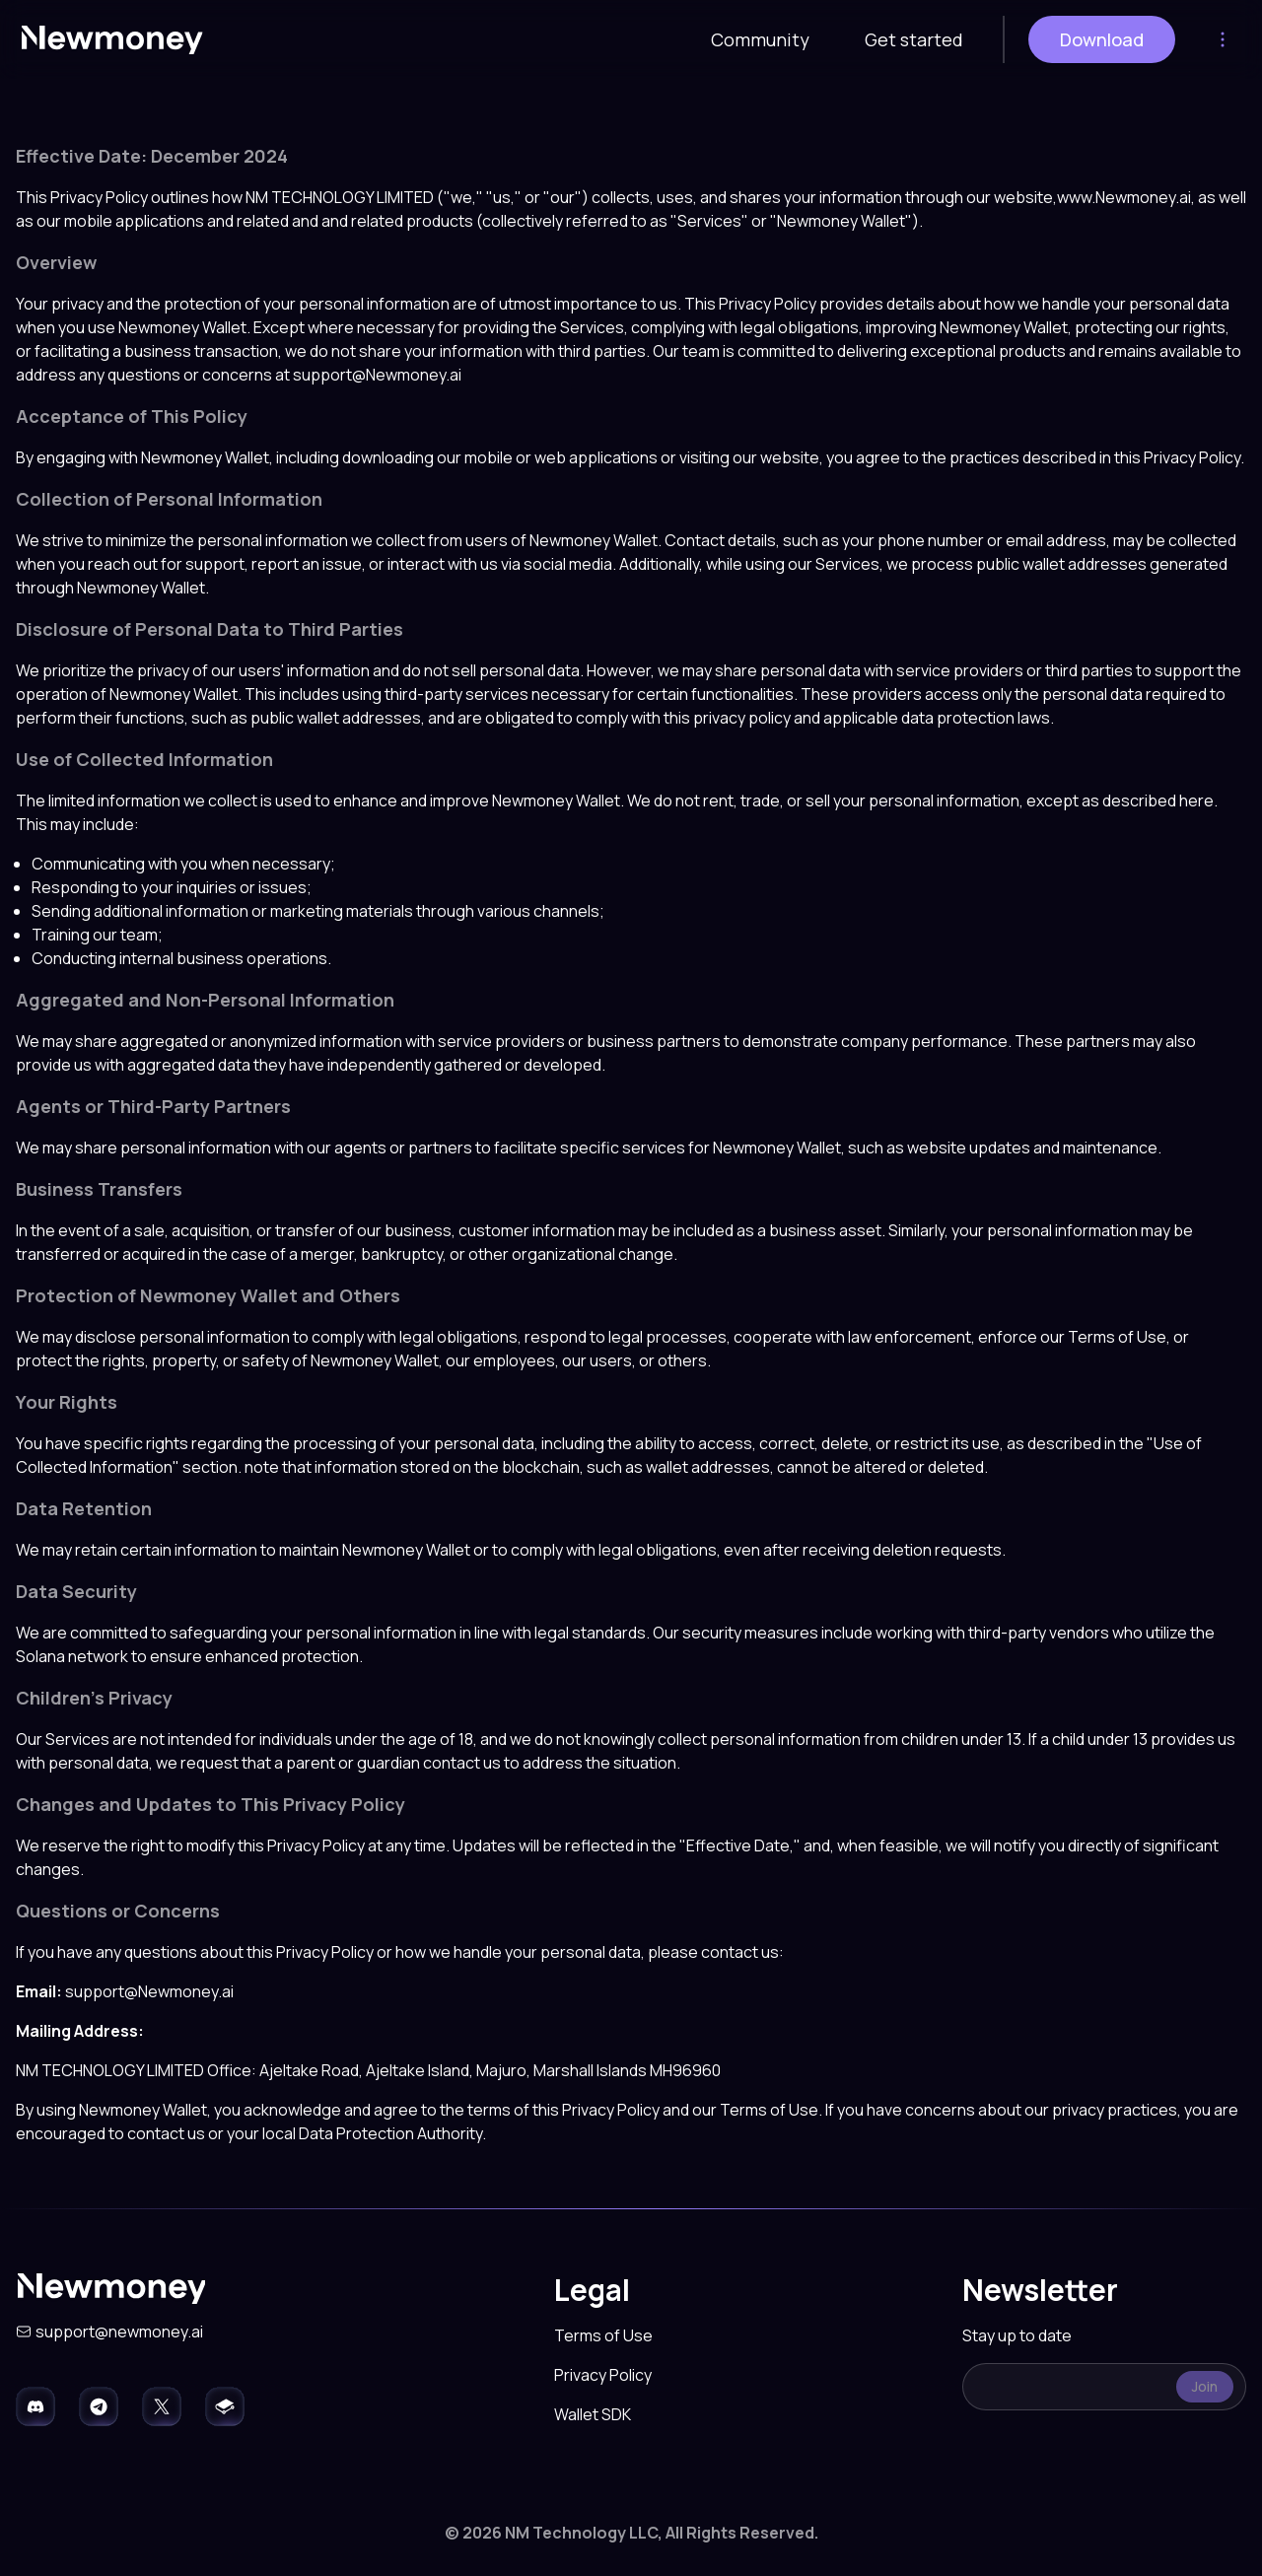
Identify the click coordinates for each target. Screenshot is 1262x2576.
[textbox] (1104, 2386)
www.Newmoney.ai (1124, 197)
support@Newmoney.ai (377, 374)
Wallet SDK (592, 2414)
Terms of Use (603, 2335)
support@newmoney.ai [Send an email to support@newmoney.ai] (119, 2331)
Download (1102, 39)
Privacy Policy (603, 2375)
